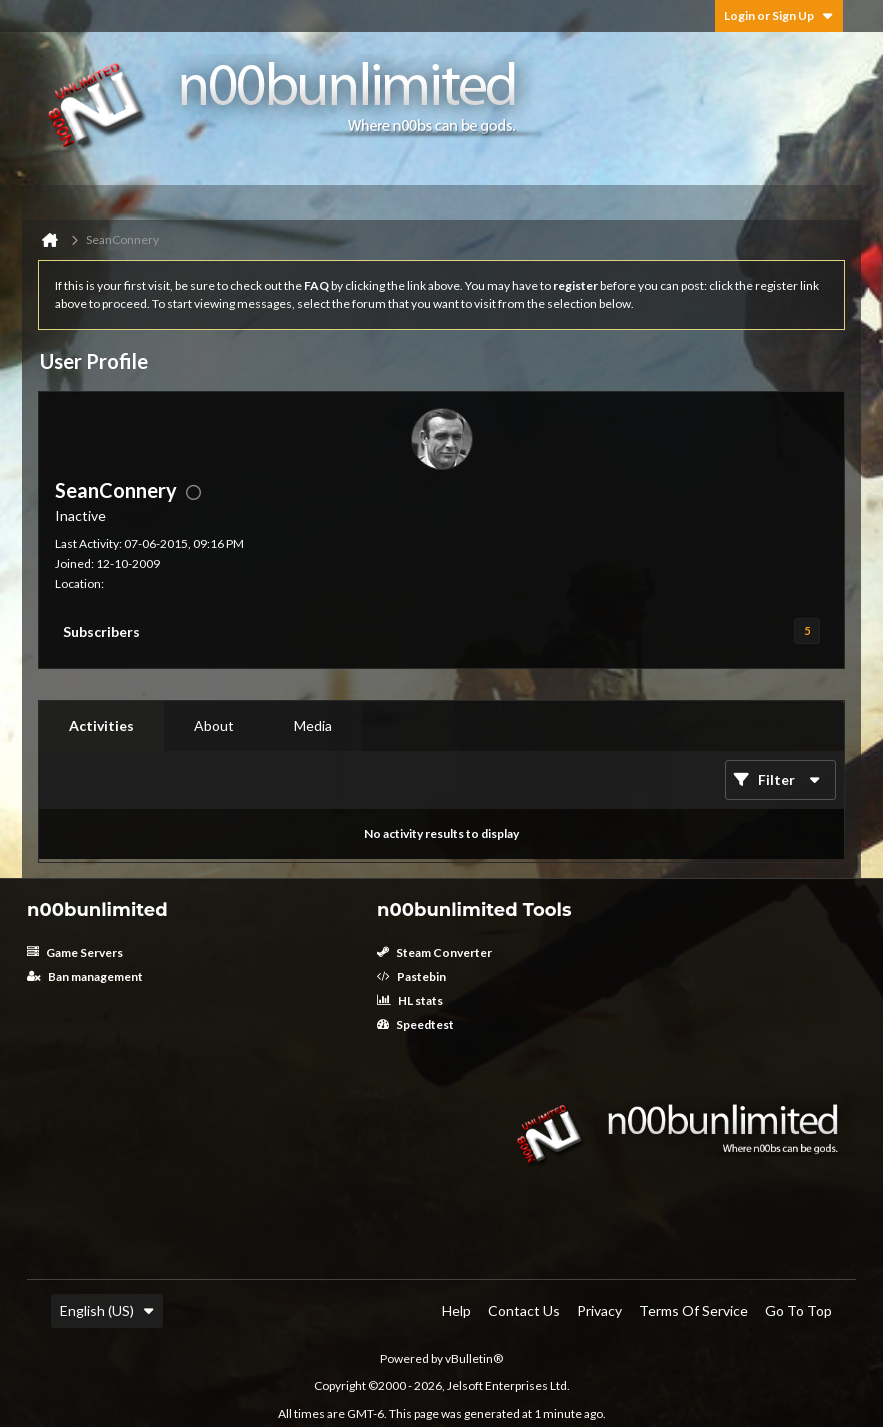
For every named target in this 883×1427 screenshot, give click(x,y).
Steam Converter (434, 952)
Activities (101, 725)
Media (313, 725)
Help (456, 1310)
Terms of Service (693, 1310)
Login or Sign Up (779, 15)
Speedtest (415, 1024)
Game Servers (75, 952)
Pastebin (411, 976)
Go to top (798, 1310)
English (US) (107, 1310)
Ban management (85, 976)
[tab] (101, 726)
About (214, 725)
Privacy (599, 1310)
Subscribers (101, 631)
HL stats (410, 1000)
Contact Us (524, 1310)
